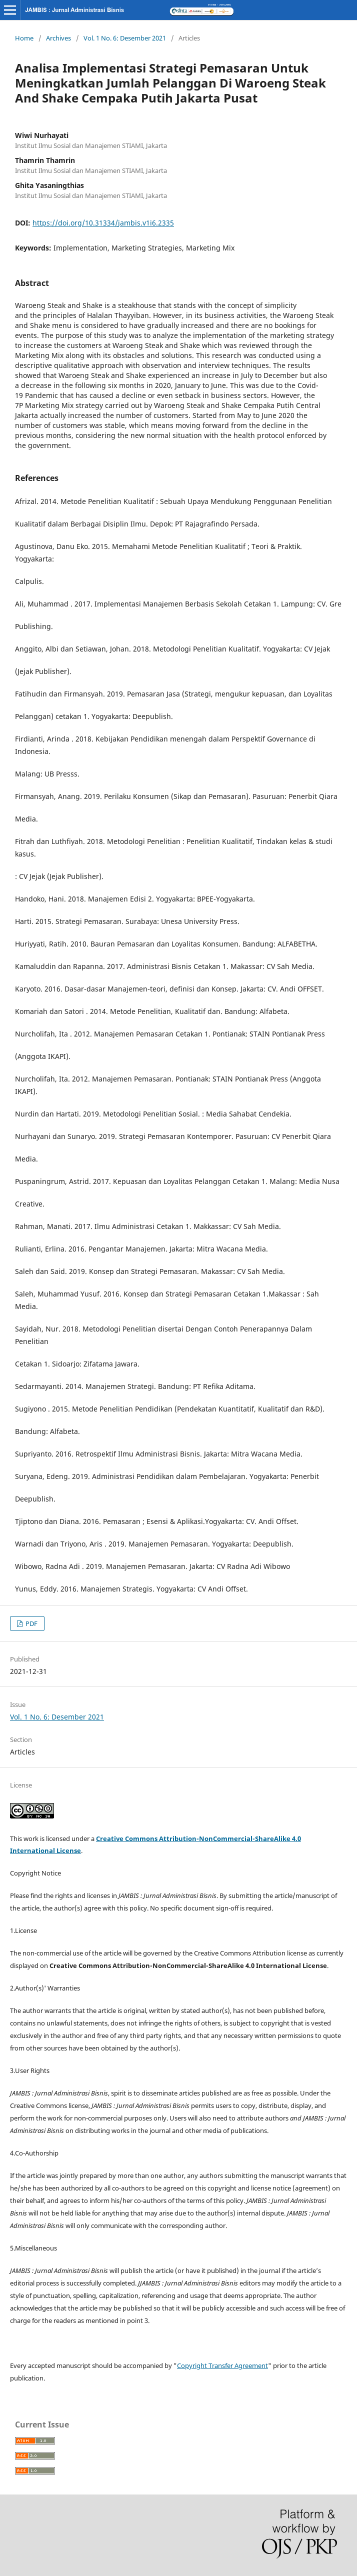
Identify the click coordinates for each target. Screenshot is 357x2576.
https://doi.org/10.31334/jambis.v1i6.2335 (103, 223)
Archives (58, 38)
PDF (31, 1623)
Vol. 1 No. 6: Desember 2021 (125, 38)
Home (24, 38)
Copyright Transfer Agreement (222, 2365)
